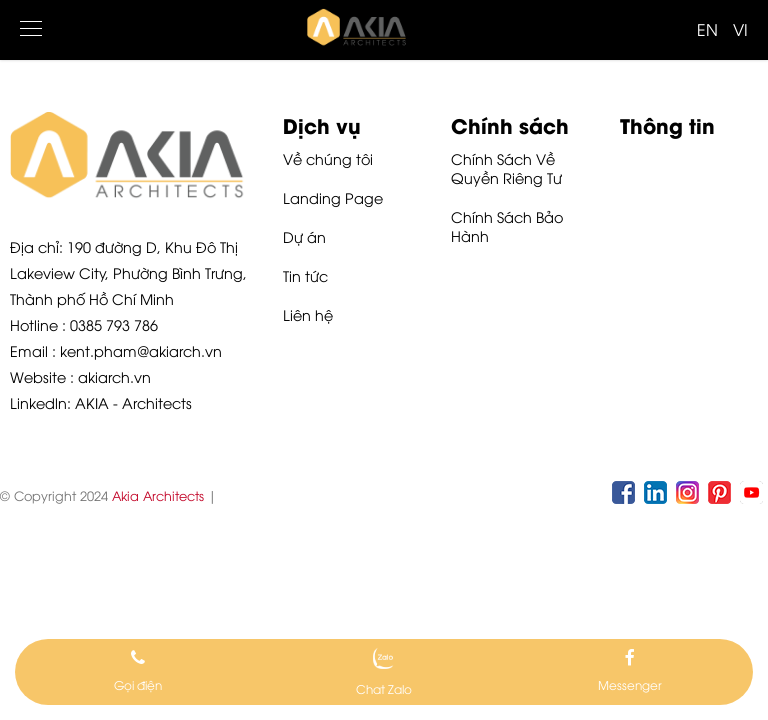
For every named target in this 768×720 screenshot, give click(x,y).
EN (707, 29)
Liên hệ (308, 314)
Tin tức (305, 275)
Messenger (630, 684)
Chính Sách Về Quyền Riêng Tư (506, 168)
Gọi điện (138, 684)
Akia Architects (158, 495)
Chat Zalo (384, 688)
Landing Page (333, 197)
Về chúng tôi (328, 158)
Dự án (304, 236)
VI (740, 29)
